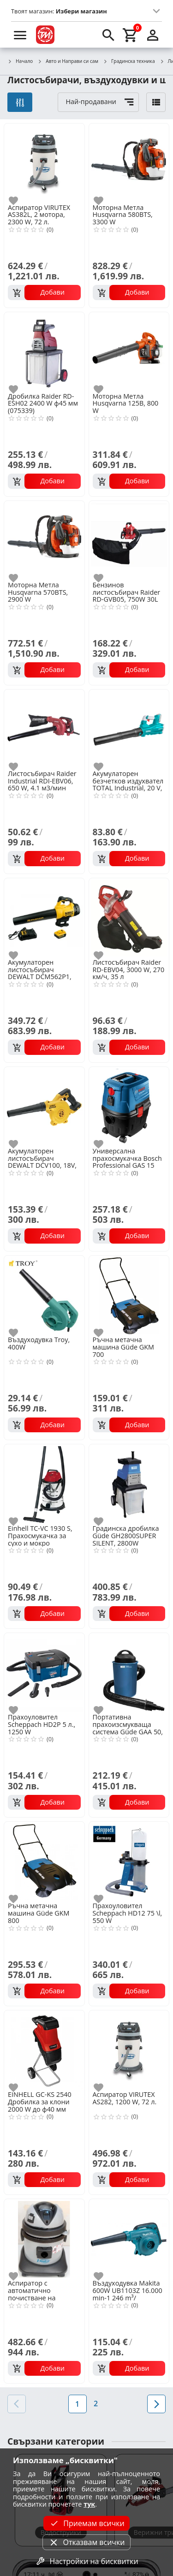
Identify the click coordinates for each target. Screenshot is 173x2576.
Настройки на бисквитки (86, 2561)
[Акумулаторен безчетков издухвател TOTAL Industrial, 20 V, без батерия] (129, 729)
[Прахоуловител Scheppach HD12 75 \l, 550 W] (129, 1861)
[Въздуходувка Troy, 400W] (44, 1295)
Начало (20, 61)
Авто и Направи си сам (67, 61)
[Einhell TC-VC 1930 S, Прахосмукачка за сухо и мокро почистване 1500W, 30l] (44, 1483)
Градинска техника (129, 61)
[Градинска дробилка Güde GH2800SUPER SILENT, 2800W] (129, 1483)
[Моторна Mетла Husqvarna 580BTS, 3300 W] (129, 162)
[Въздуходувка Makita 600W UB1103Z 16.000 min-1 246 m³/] (129, 2238)
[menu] (20, 34)
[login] (152, 34)
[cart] (130, 34)
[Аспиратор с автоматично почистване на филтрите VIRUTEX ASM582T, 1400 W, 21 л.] (44, 2238)
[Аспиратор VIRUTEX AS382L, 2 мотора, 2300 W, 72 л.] (44, 162)
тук (89, 2504)
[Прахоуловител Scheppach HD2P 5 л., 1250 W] (44, 1672)
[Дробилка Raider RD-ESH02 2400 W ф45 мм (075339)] (44, 351)
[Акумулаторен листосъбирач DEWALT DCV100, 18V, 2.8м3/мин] (44, 1106)
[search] (108, 34)
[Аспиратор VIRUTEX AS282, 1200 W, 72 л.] (129, 2049)
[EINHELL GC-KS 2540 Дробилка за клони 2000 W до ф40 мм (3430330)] (44, 2049)
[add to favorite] (19, 201)
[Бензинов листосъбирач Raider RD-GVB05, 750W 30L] (129, 540)
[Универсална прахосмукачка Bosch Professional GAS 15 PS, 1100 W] (129, 1106)
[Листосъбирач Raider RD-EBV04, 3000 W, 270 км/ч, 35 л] (129, 917)
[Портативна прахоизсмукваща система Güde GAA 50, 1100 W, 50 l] (129, 1672)
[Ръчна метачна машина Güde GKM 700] (129, 1295)
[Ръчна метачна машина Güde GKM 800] (44, 1861)
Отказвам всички (86, 2542)
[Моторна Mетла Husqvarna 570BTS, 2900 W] (44, 540)
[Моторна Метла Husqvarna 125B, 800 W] (129, 351)
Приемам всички (86, 2523)
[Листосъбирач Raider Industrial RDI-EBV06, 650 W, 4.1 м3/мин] (44, 729)
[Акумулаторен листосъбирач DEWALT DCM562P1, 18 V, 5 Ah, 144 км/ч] (44, 917)
